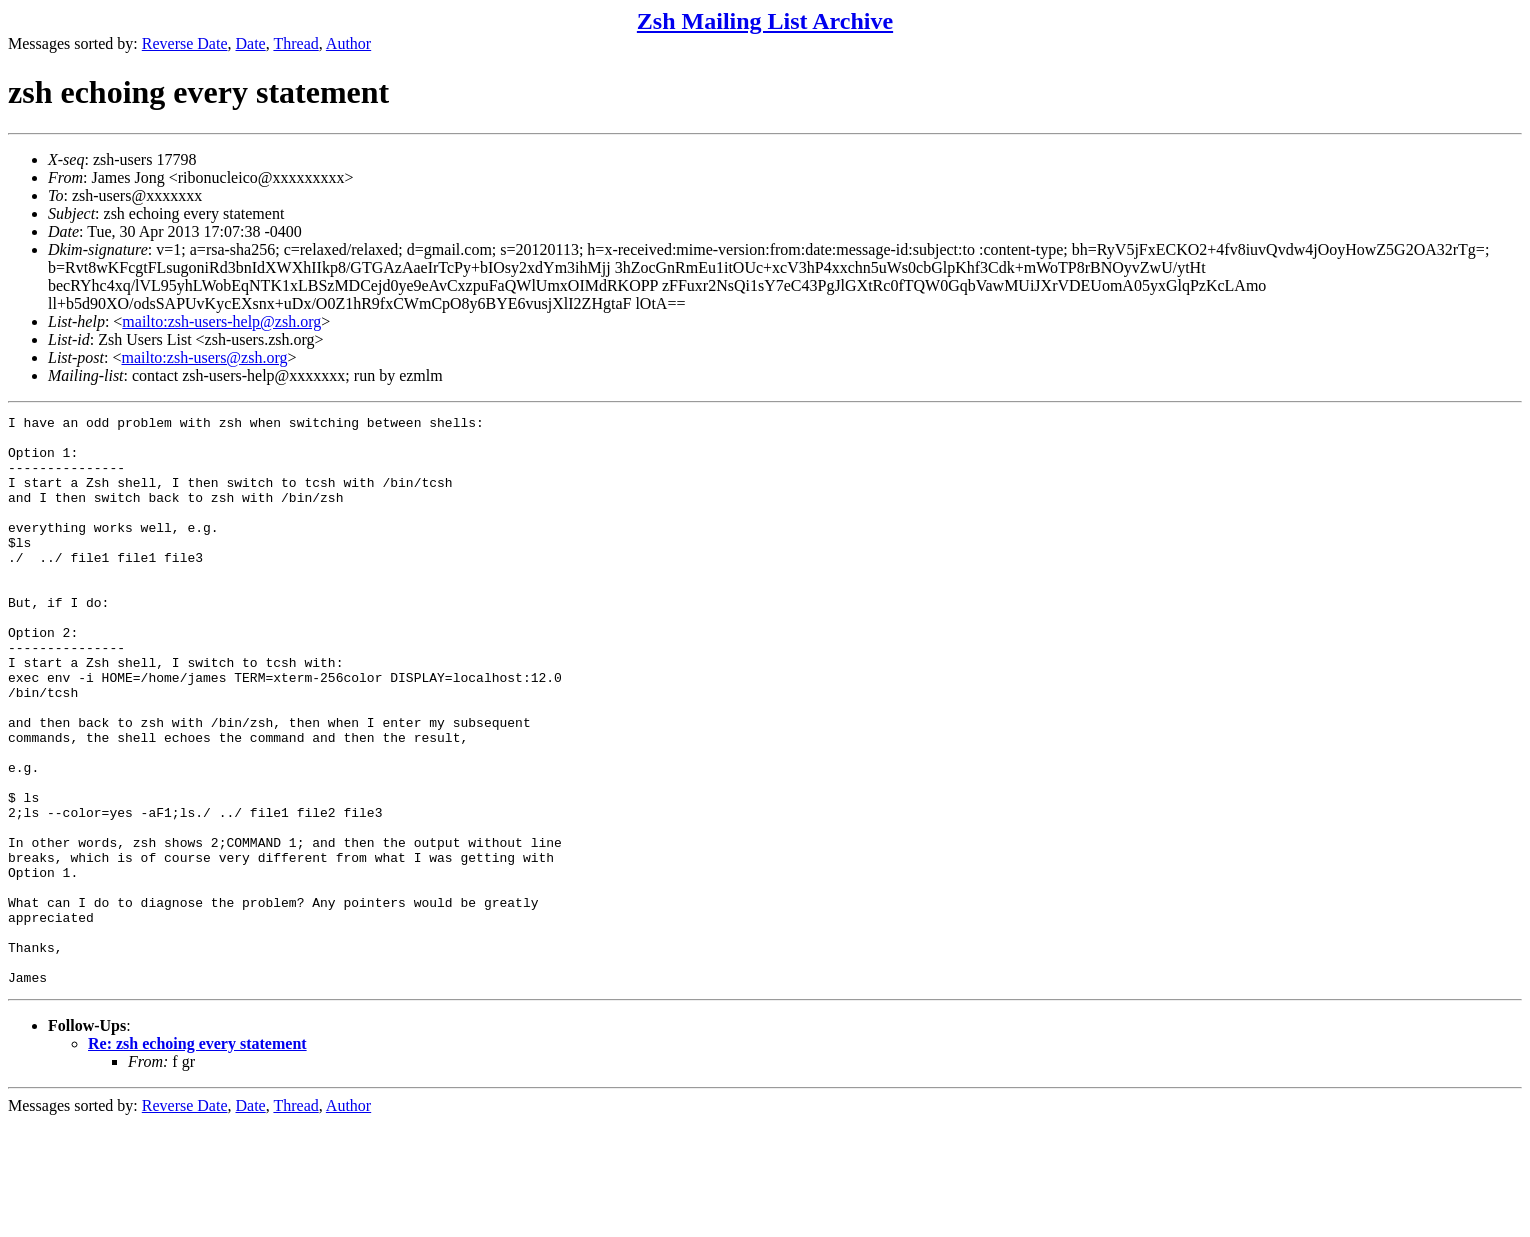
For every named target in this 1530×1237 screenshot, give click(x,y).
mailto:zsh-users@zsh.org (204, 357)
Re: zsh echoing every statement (197, 1157)
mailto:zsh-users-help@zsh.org (221, 321)
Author (348, 43)
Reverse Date (185, 43)
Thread (295, 43)
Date (251, 43)
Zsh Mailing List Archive (765, 21)
